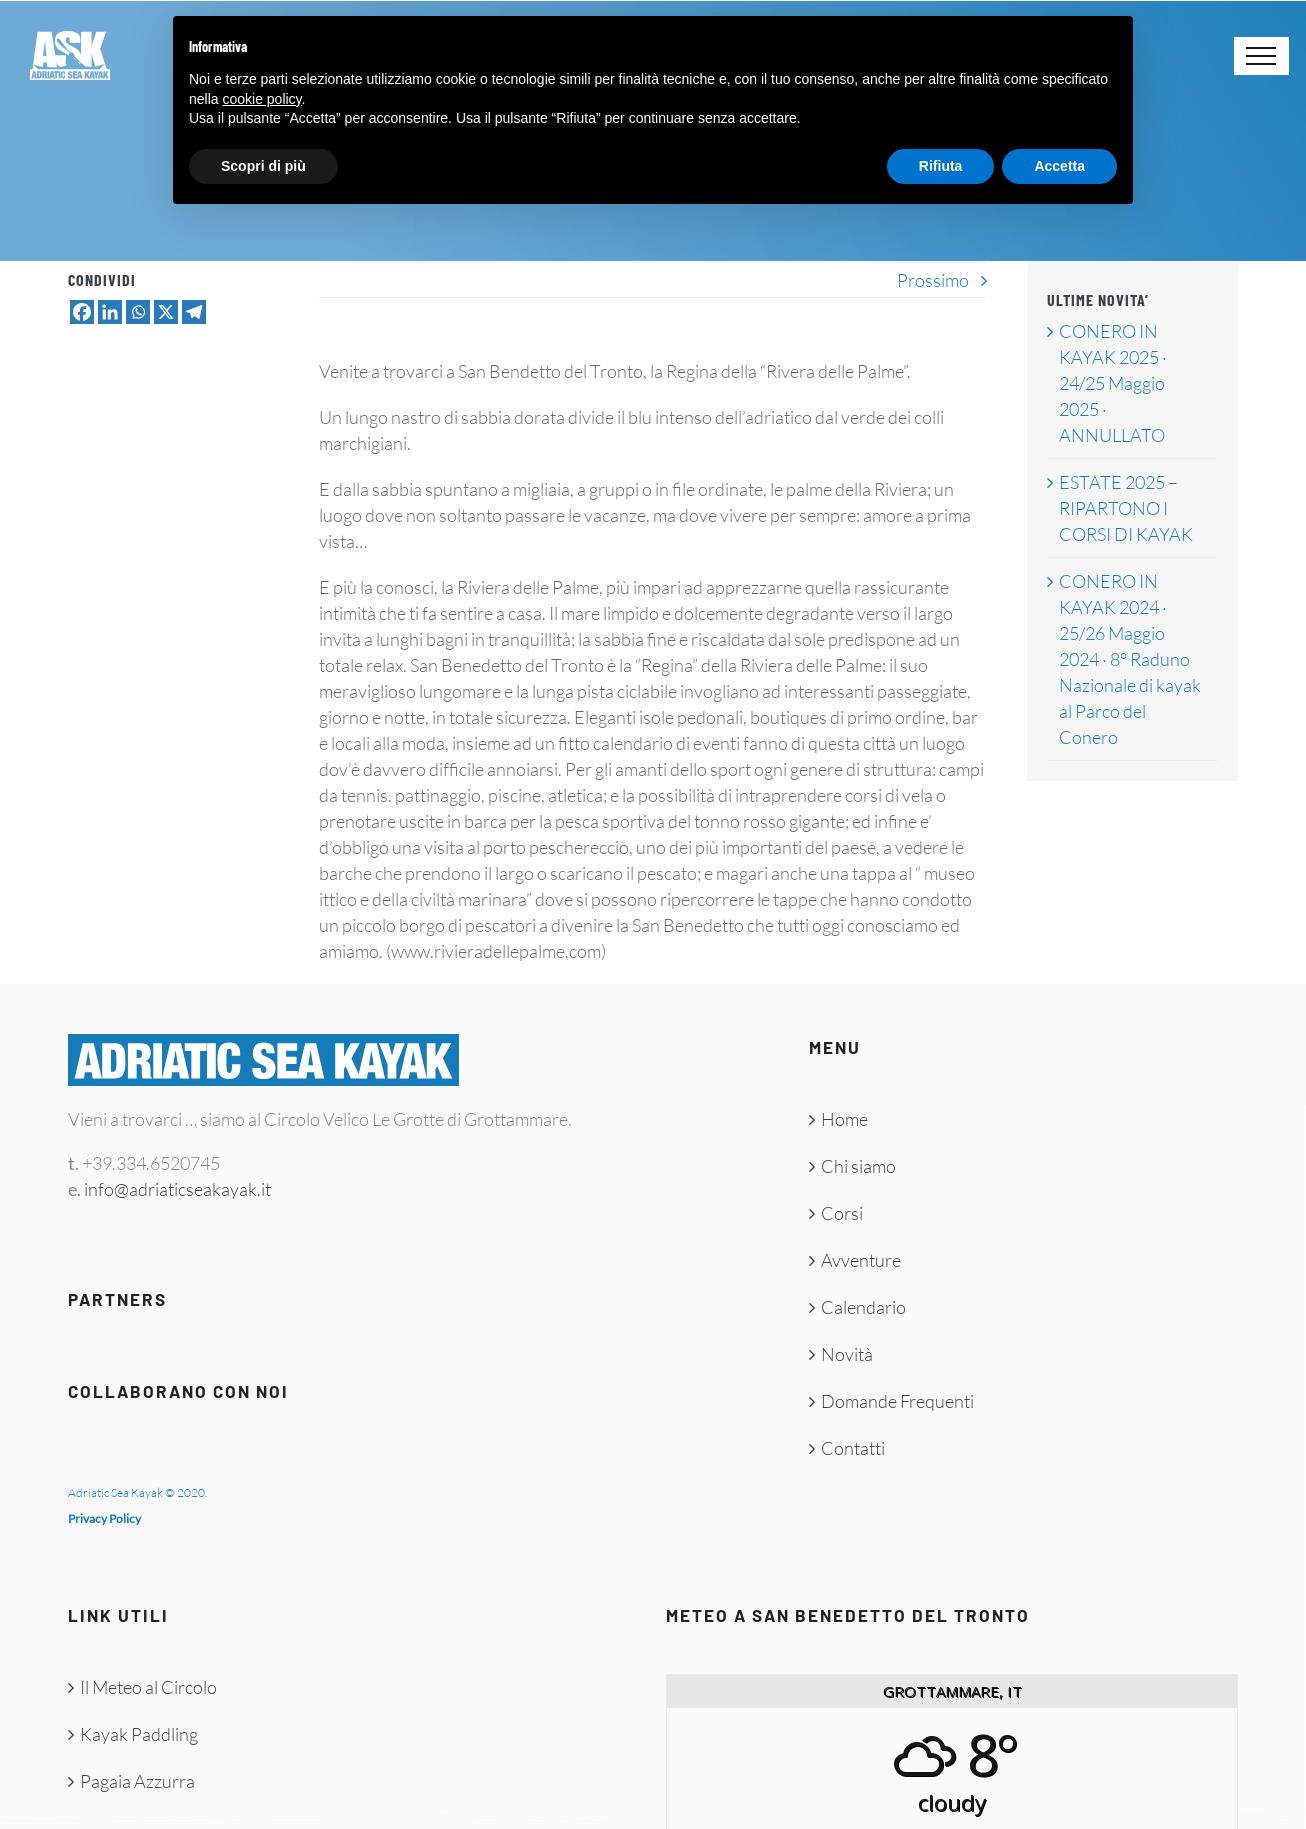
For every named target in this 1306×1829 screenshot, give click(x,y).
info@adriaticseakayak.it (177, 1189)
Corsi (842, 1213)
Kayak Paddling (139, 1734)
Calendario (863, 1307)
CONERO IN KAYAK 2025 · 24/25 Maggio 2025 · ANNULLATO (1113, 383)
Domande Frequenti (897, 1401)
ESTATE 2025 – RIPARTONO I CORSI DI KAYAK (1126, 508)
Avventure (861, 1260)
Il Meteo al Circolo (148, 1687)
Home (844, 1119)
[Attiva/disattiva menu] (1261, 56)
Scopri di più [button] (263, 166)
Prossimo (933, 280)
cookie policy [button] (261, 99)
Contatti (853, 1448)
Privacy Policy (104, 1518)
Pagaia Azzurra (137, 1781)
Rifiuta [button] (941, 166)
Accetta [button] (1059, 166)
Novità (847, 1354)
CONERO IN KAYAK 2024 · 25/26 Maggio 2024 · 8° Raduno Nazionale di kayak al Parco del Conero (1130, 659)
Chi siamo (858, 1166)
